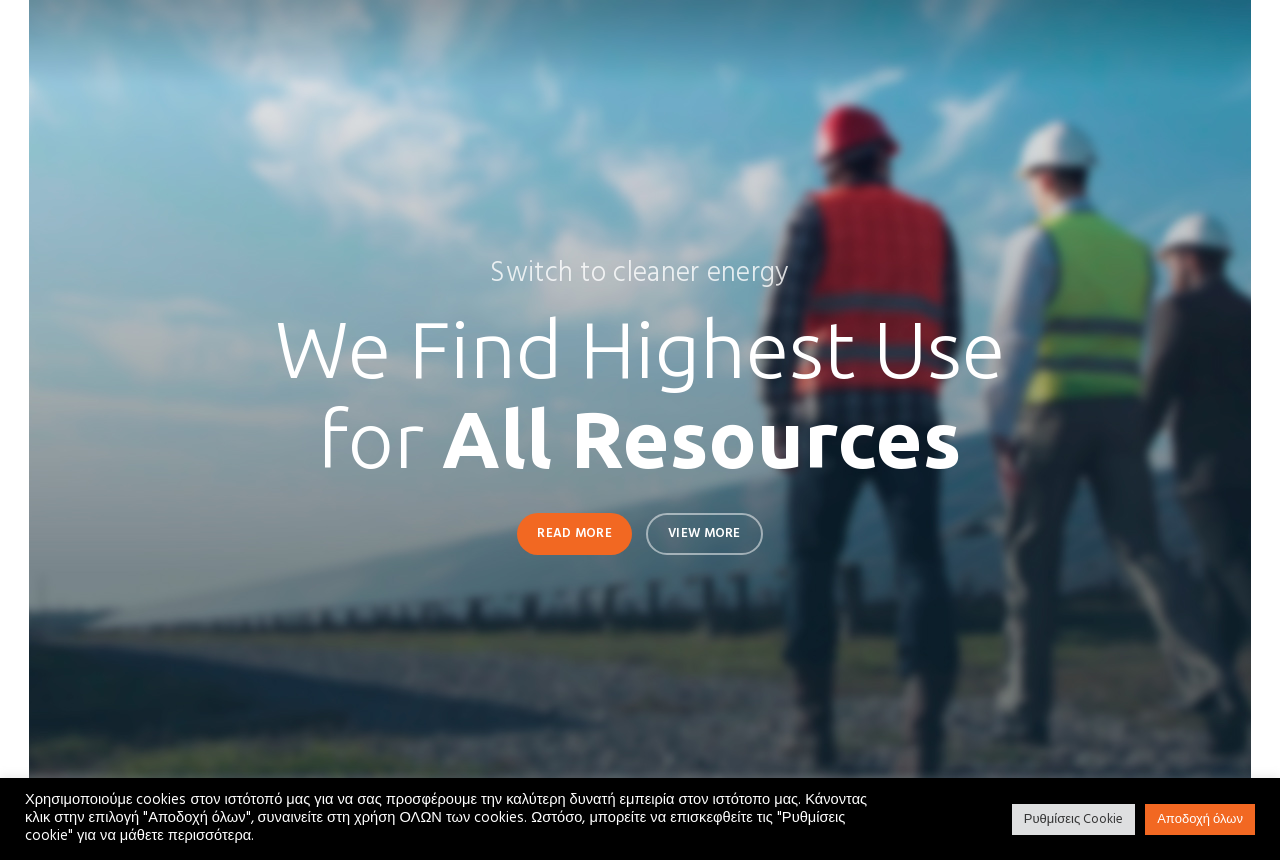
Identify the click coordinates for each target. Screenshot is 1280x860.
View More (704, 533)
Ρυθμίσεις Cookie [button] (1073, 819)
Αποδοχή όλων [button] (1200, 819)
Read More (574, 533)
